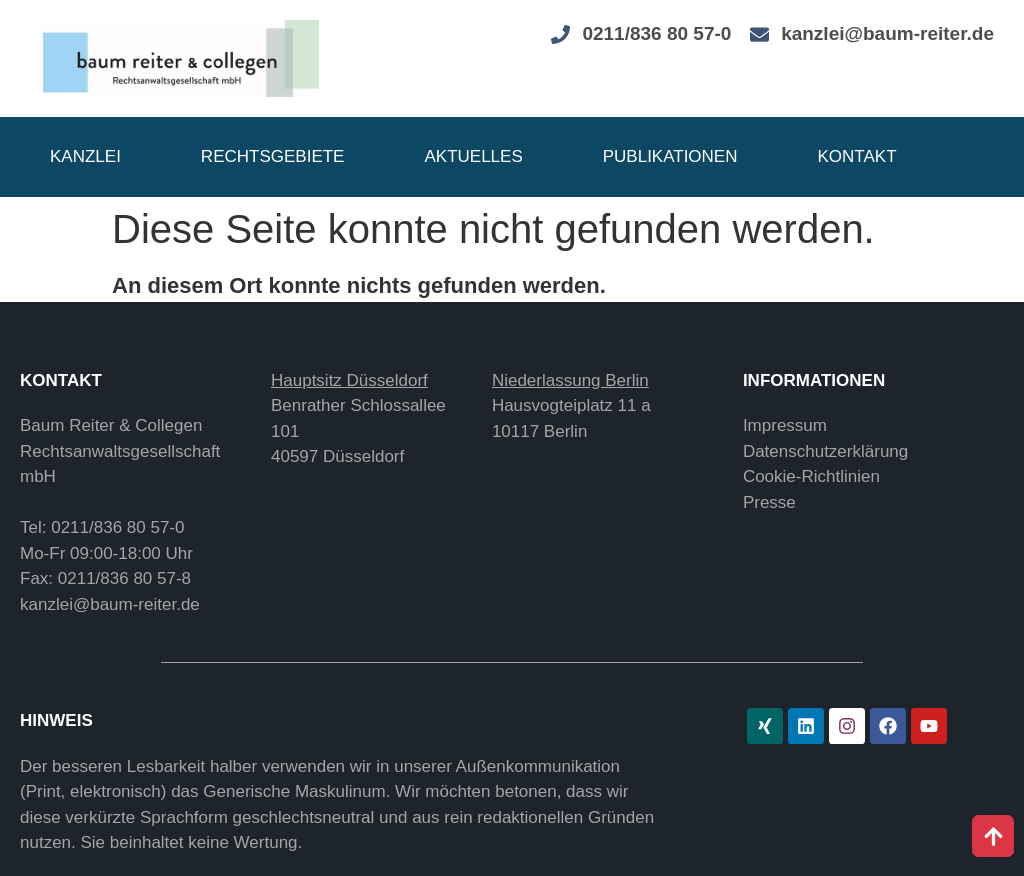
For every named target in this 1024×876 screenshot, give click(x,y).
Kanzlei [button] (85, 156)
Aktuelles (473, 156)
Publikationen (670, 156)
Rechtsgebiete (273, 156)
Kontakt (857, 156)
